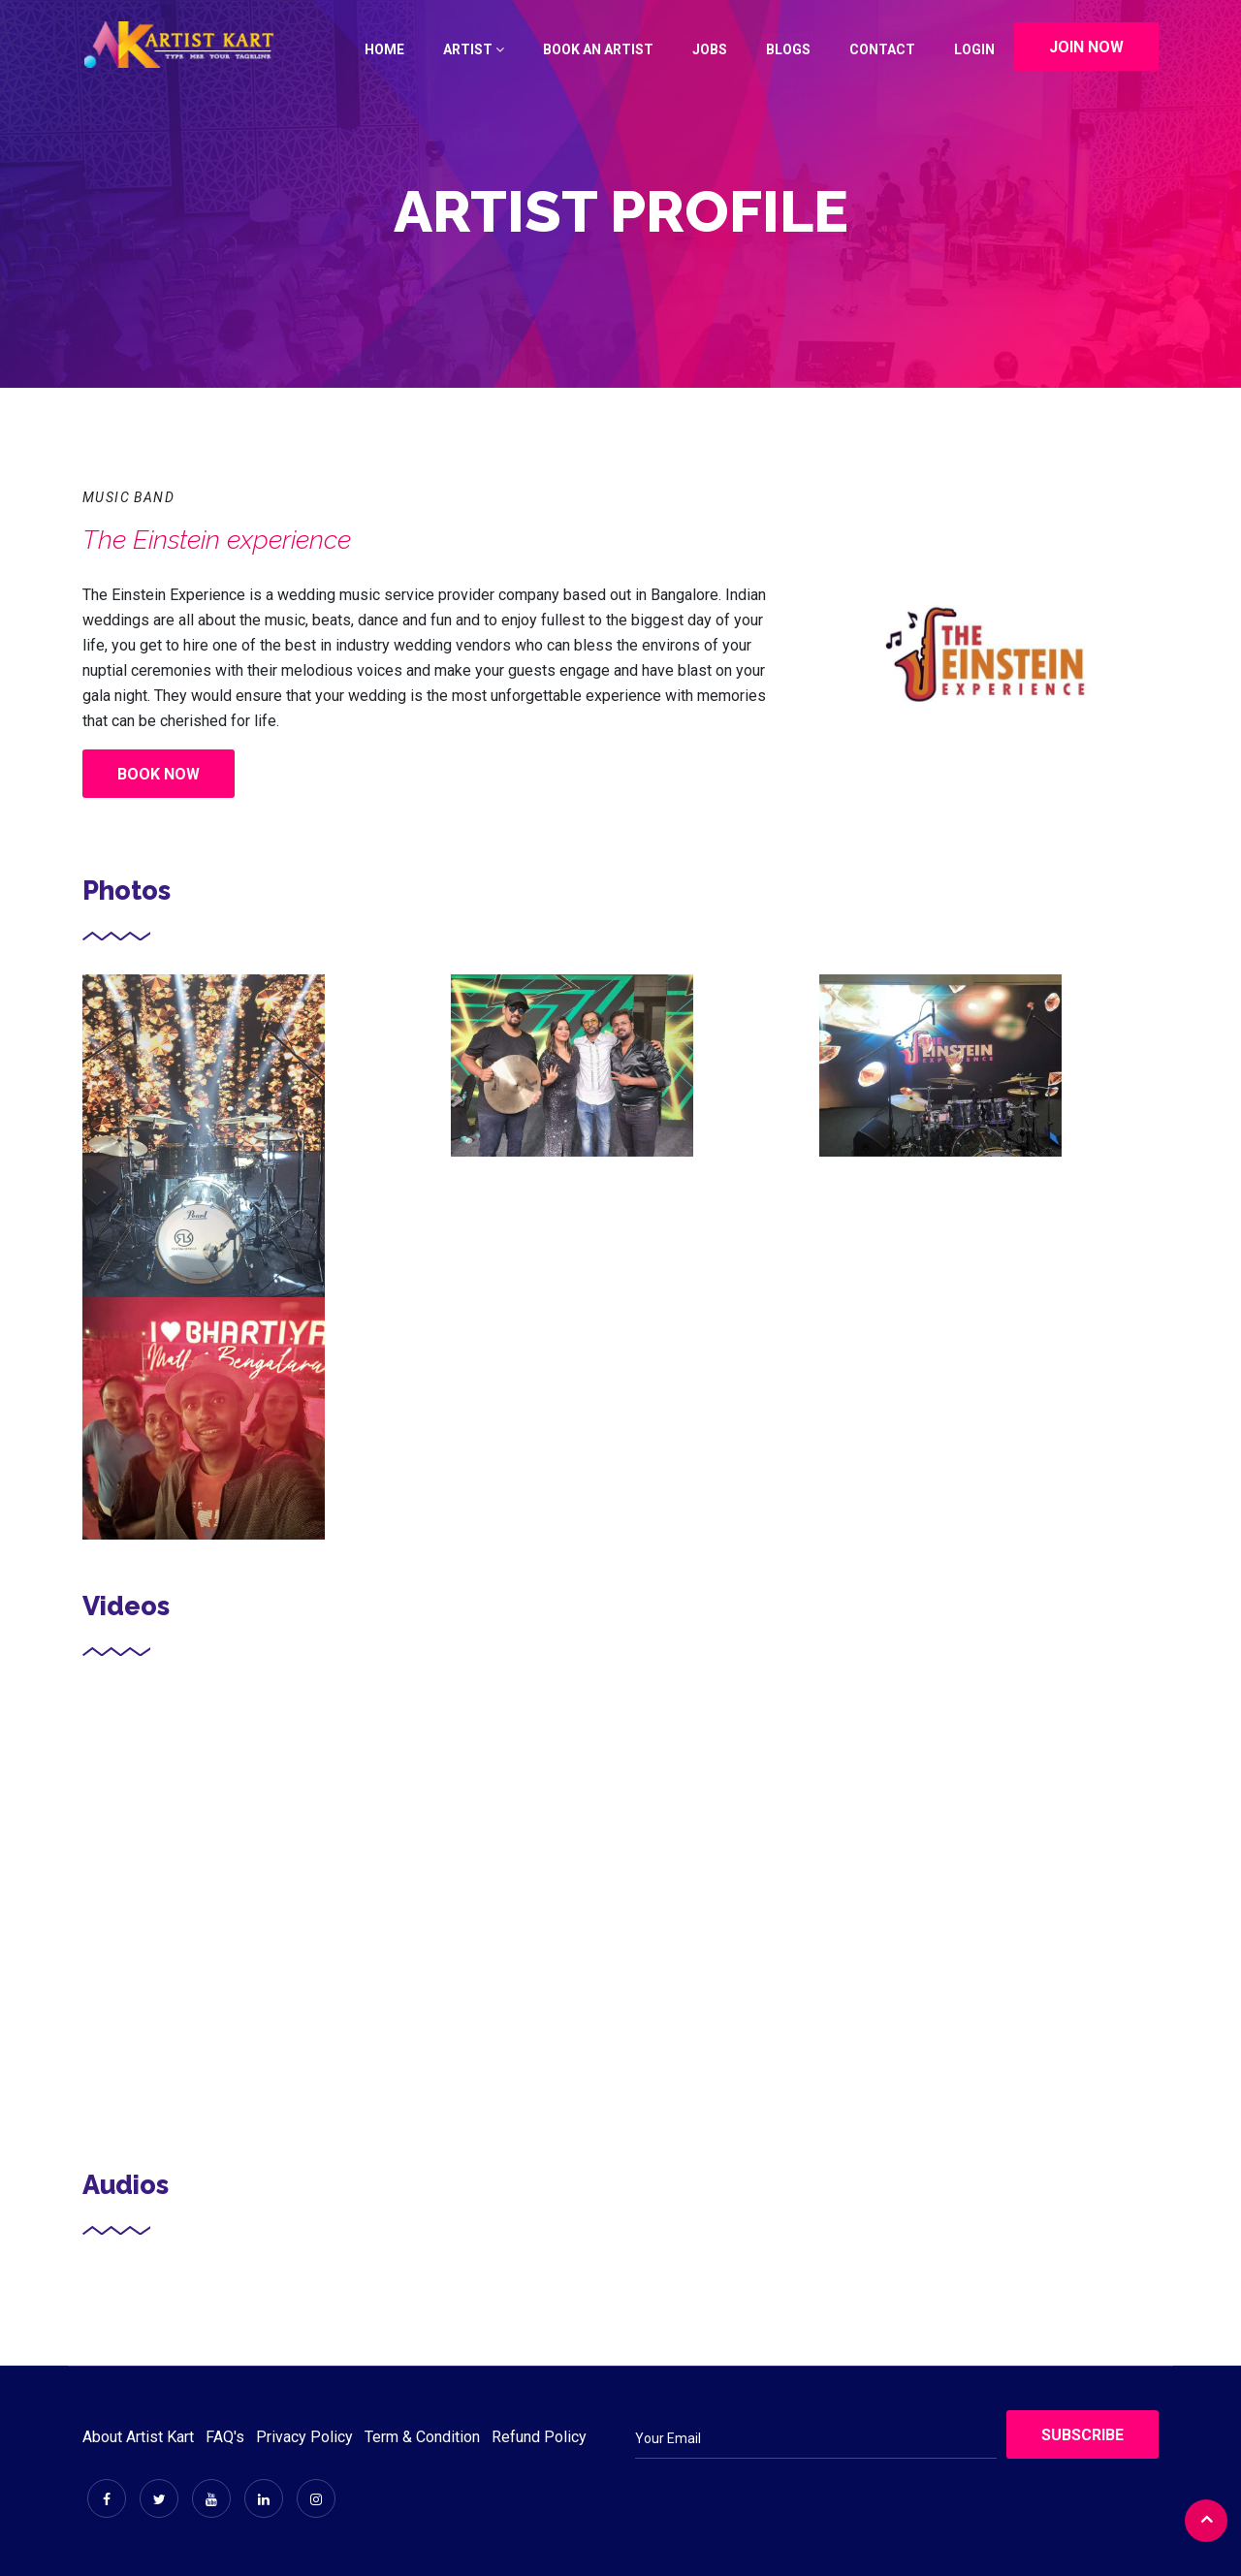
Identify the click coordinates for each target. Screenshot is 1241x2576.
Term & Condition (422, 2437)
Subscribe (1082, 2435)
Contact (882, 49)
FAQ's (225, 2437)
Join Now (1086, 47)
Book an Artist (598, 49)
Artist (473, 49)
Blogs (788, 49)
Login (974, 49)
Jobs (709, 49)
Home (384, 49)
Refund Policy (539, 2437)
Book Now (158, 774)
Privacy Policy (304, 2437)
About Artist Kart (138, 2437)
